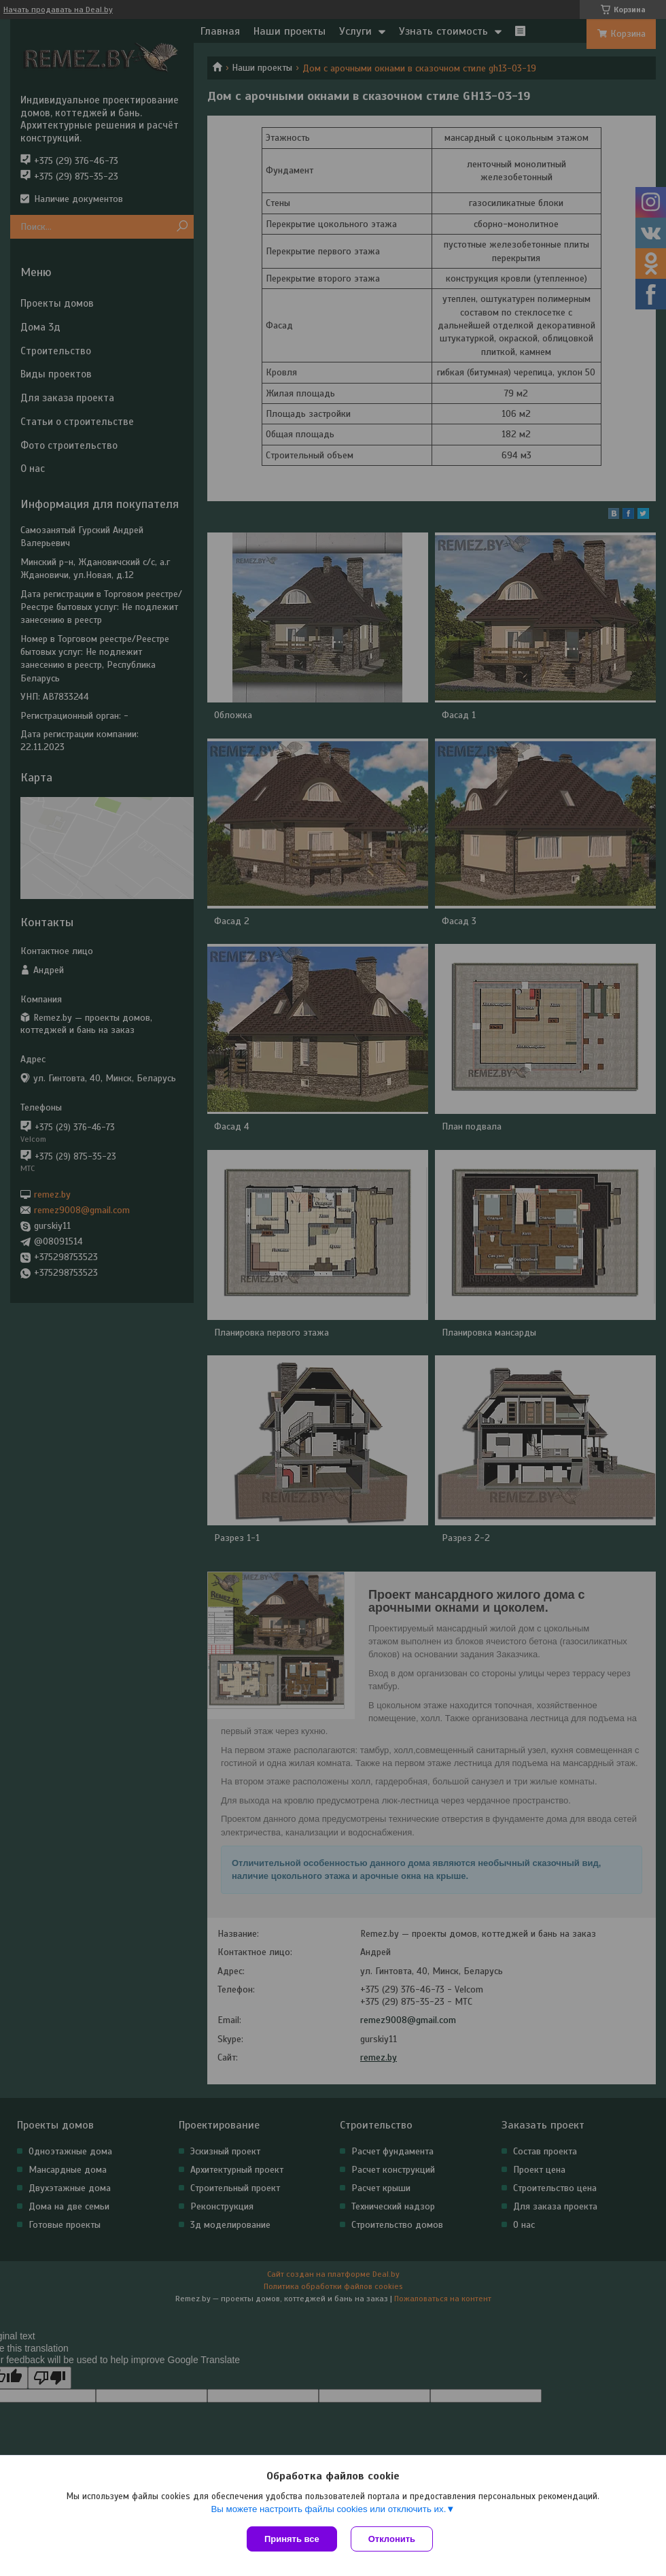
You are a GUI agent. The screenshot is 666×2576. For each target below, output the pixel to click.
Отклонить (391, 2539)
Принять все (291, 2539)
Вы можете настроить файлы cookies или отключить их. (328, 2509)
